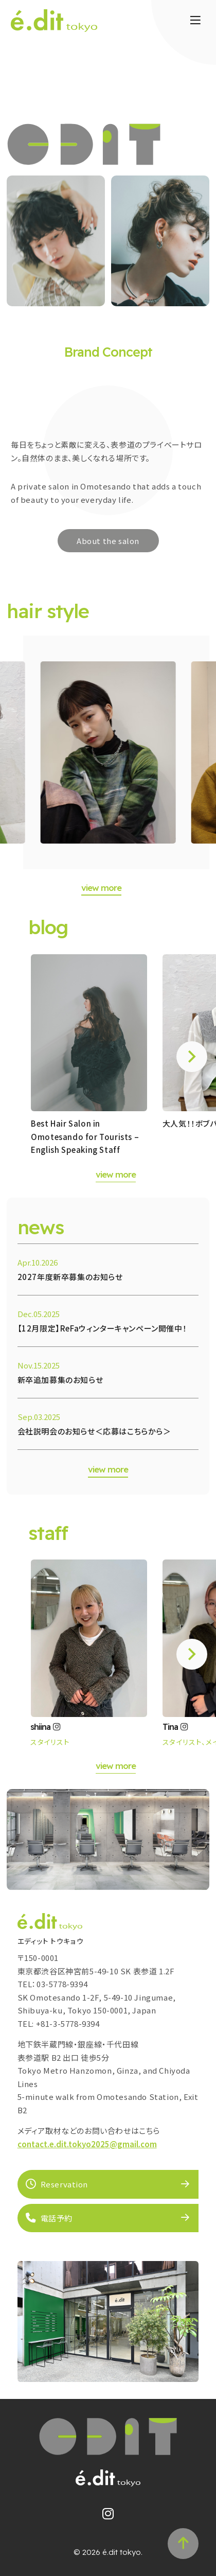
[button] (192, 1056)
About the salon (108, 540)
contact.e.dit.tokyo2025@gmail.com (87, 2144)
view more (101, 888)
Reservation (57, 2184)
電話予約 (49, 2218)
